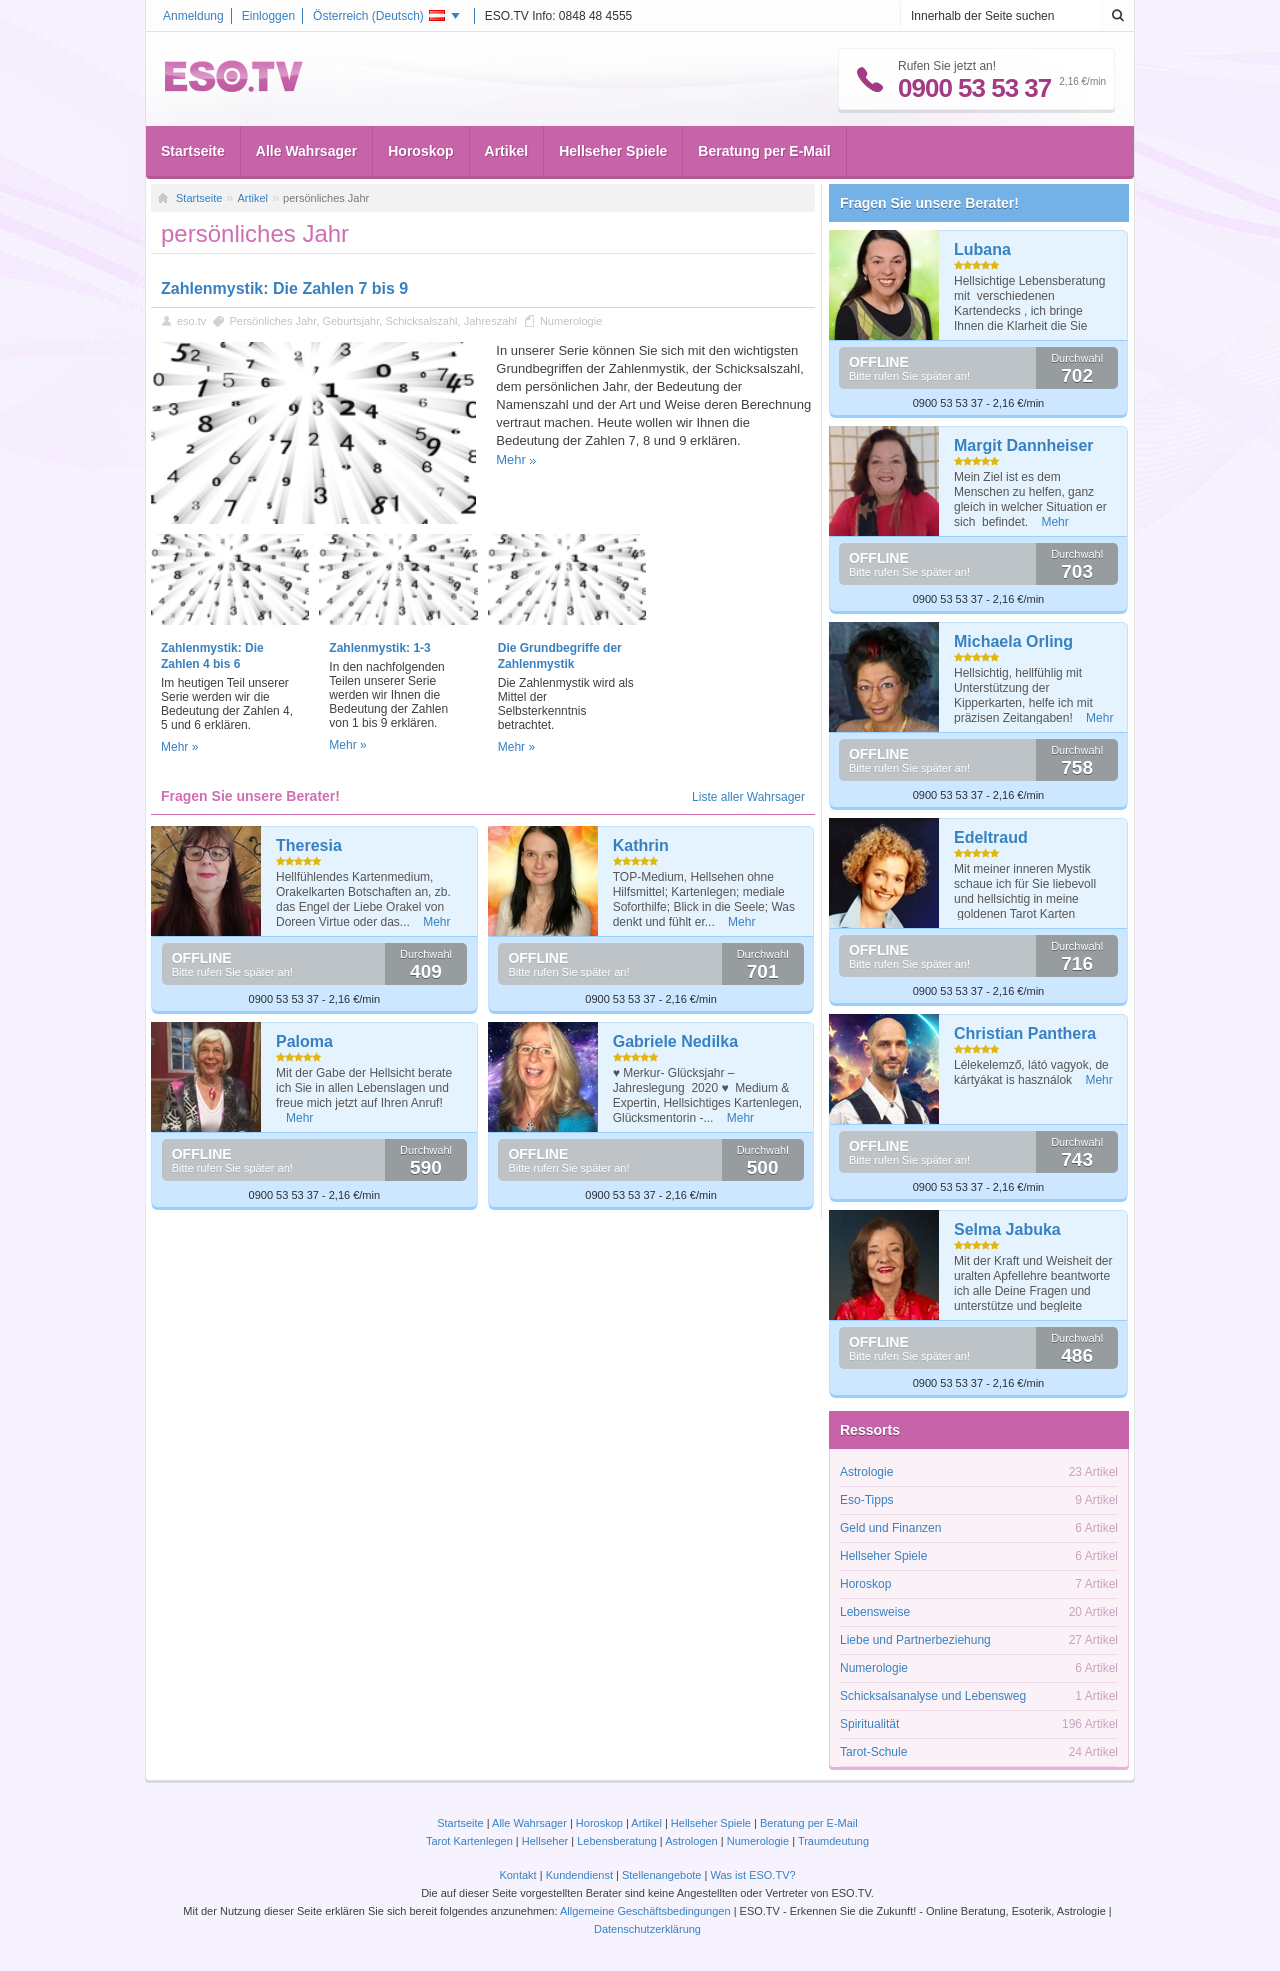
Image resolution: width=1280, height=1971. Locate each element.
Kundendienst (579, 1875)
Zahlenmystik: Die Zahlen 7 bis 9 (284, 288)
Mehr (511, 459)
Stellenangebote (663, 1875)
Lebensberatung (617, 1841)
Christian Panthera (1025, 1033)
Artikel (507, 151)
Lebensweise (875, 1612)
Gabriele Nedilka (675, 1041)
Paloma (304, 1041)
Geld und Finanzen (890, 1528)
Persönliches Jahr (272, 321)
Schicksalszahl (421, 321)
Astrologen (691, 1841)
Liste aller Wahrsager (748, 797)
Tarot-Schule (873, 1752)
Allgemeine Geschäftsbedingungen (645, 1911)
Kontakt (517, 1875)
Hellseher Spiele (613, 151)
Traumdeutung (833, 1841)
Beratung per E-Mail (764, 151)
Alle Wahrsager (306, 151)
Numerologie (571, 321)
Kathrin (641, 845)
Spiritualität (869, 1724)
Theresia (309, 845)
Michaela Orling (1013, 641)
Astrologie (866, 1472)
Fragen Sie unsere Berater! (929, 203)
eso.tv (191, 321)
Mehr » (179, 747)
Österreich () (379, 16)
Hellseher (545, 1841)
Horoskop (420, 151)
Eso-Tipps (867, 1500)
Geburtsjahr (350, 321)
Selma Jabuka (1007, 1229)
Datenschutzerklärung (647, 1929)
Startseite (193, 151)
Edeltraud (991, 837)
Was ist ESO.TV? (752, 1875)
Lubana (982, 249)
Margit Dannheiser (1024, 445)
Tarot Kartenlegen (469, 1841)
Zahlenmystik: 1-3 (379, 648)
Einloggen (268, 16)
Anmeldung (193, 16)
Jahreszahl (490, 321)
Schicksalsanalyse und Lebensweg (933, 1696)
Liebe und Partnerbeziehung (915, 1640)
